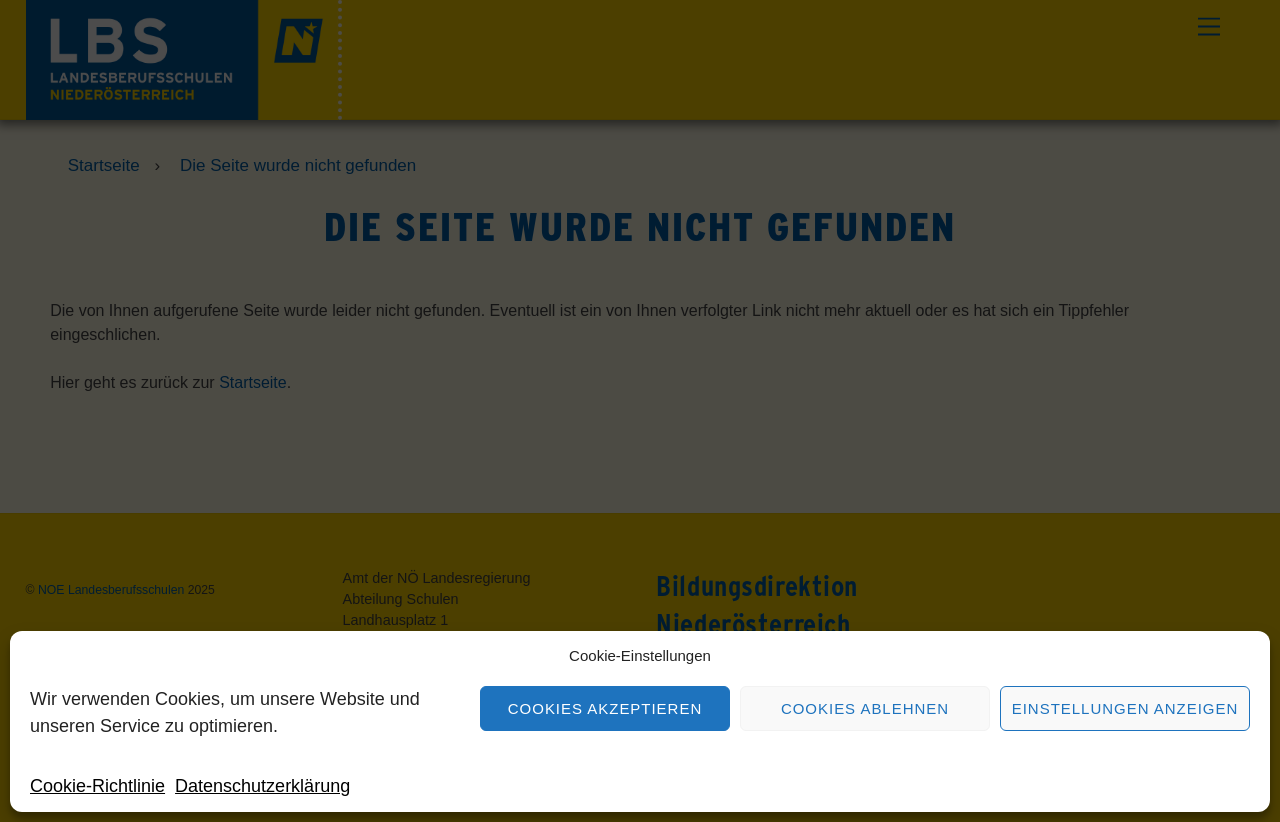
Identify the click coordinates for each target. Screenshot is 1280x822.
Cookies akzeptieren (605, 708)
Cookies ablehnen (865, 708)
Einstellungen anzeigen (1125, 708)
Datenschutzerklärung (262, 786)
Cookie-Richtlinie (97, 786)
